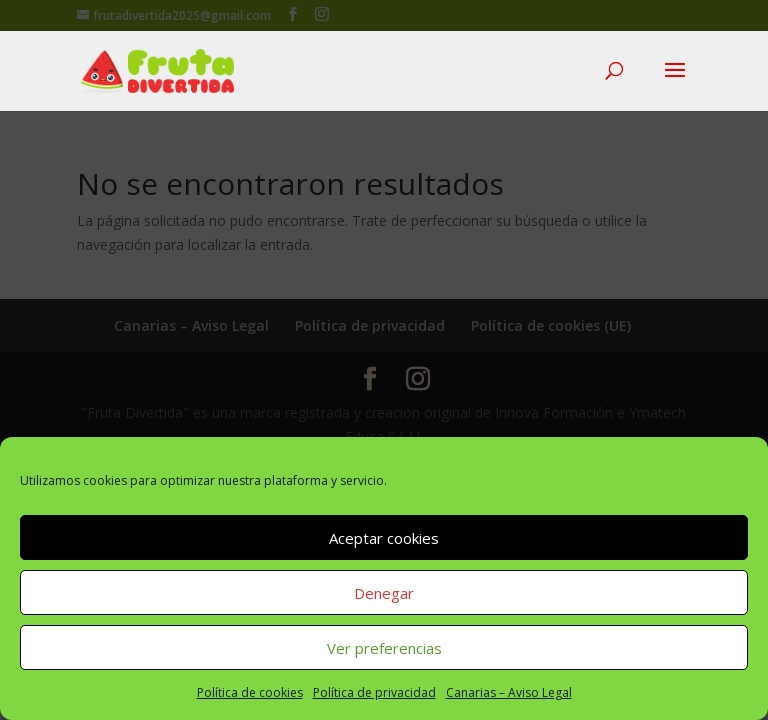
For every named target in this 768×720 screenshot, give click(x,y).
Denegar (384, 593)
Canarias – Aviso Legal (509, 692)
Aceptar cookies (384, 538)
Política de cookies (250, 692)
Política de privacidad (374, 692)
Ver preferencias (384, 648)
